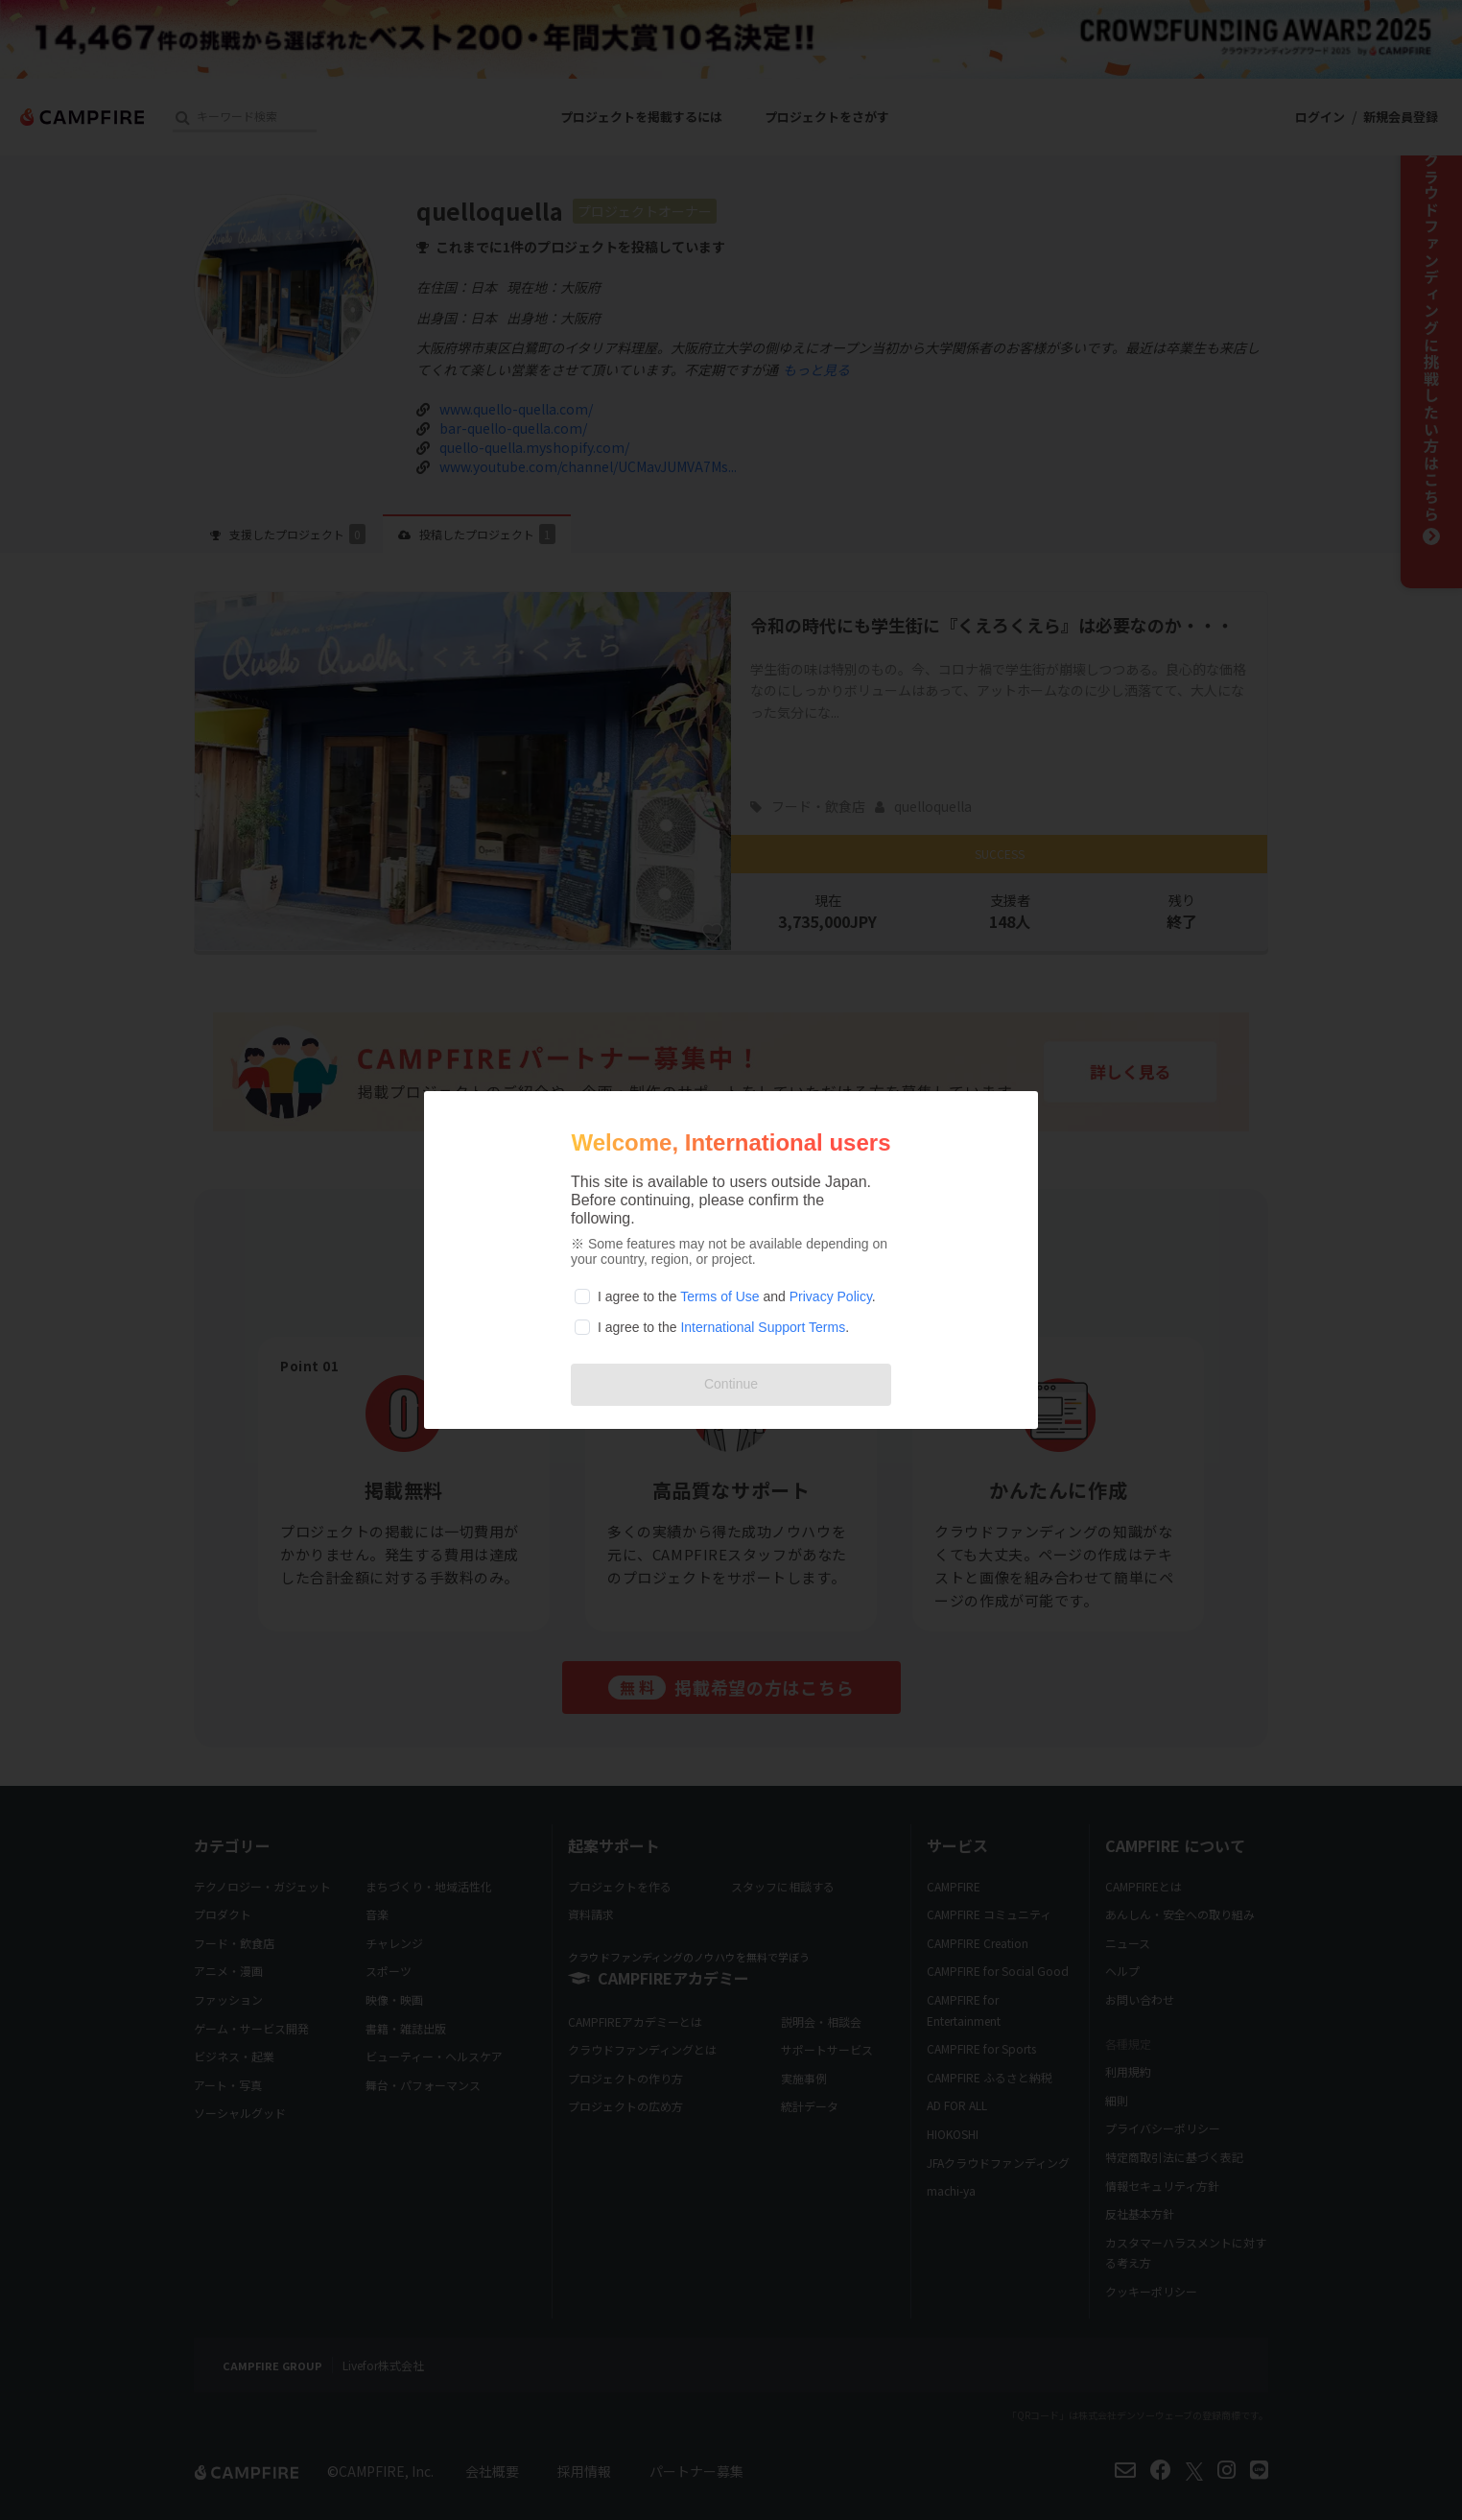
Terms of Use (719, 1296)
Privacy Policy (831, 1296)
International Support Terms (762, 1327)
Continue (731, 1383)
